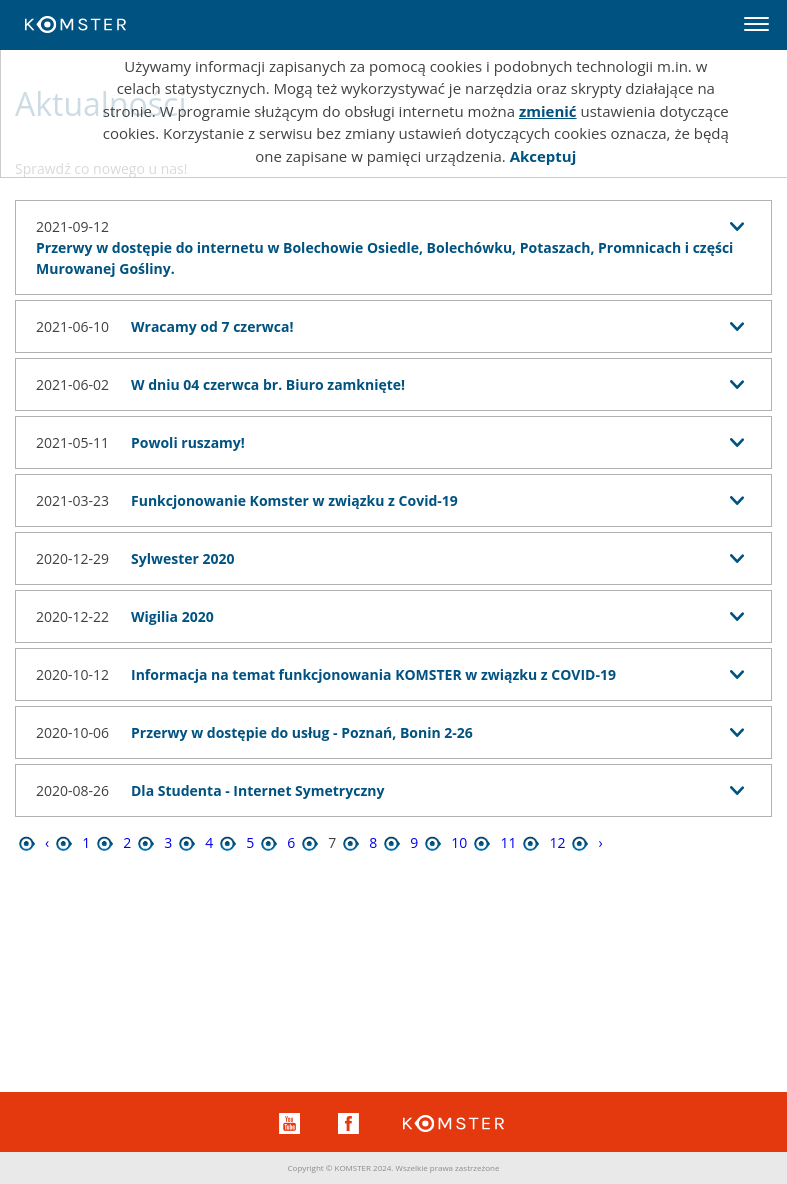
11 (508, 842)
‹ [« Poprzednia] (47, 842)
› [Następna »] (600, 842)
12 (557, 842)
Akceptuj (543, 156)
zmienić (548, 111)
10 (459, 842)
